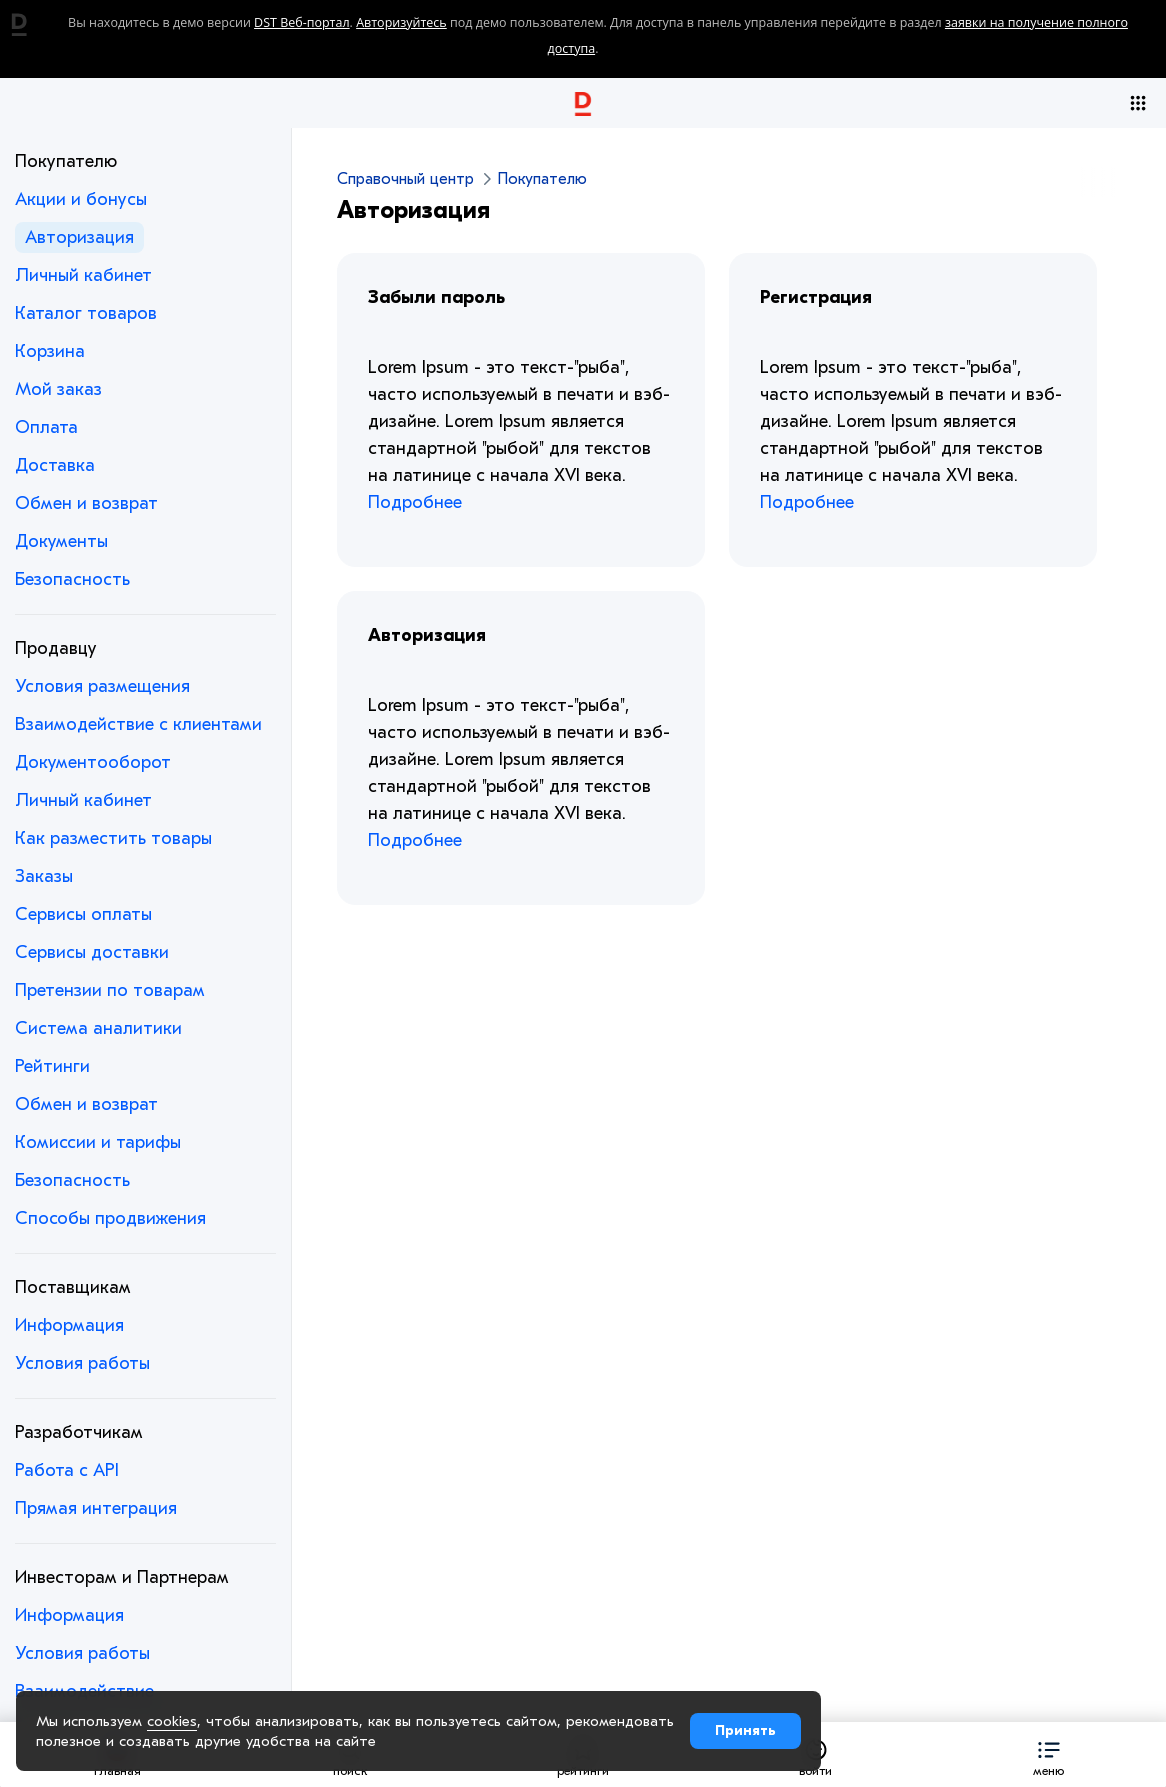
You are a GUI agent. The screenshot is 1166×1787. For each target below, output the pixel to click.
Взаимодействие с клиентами (138, 724)
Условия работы (82, 1363)
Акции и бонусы (81, 199)
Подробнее (415, 502)
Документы (61, 541)
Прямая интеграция (96, 1508)
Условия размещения (102, 686)
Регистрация (816, 297)
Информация (69, 1325)
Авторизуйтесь (401, 22)
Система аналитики (98, 1028)
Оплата (46, 427)
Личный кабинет (83, 275)
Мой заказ (58, 389)
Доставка (55, 465)
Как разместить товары (113, 838)
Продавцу (56, 648)
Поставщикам (73, 1287)
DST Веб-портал (302, 22)
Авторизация (79, 237)
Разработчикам (79, 1432)
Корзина (50, 351)
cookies (172, 1721)
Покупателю (66, 161)
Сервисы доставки (92, 952)
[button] (1048, 1754)
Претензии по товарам (110, 990)
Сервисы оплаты (83, 914)
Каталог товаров (86, 313)
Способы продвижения (110, 1218)
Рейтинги (52, 1066)
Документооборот (93, 762)
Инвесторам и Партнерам (122, 1577)
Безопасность (72, 579)
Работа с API (67, 1470)
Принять (745, 1730)
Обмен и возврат (86, 503)
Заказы (44, 876)
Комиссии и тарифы (98, 1142)
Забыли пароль (436, 297)
